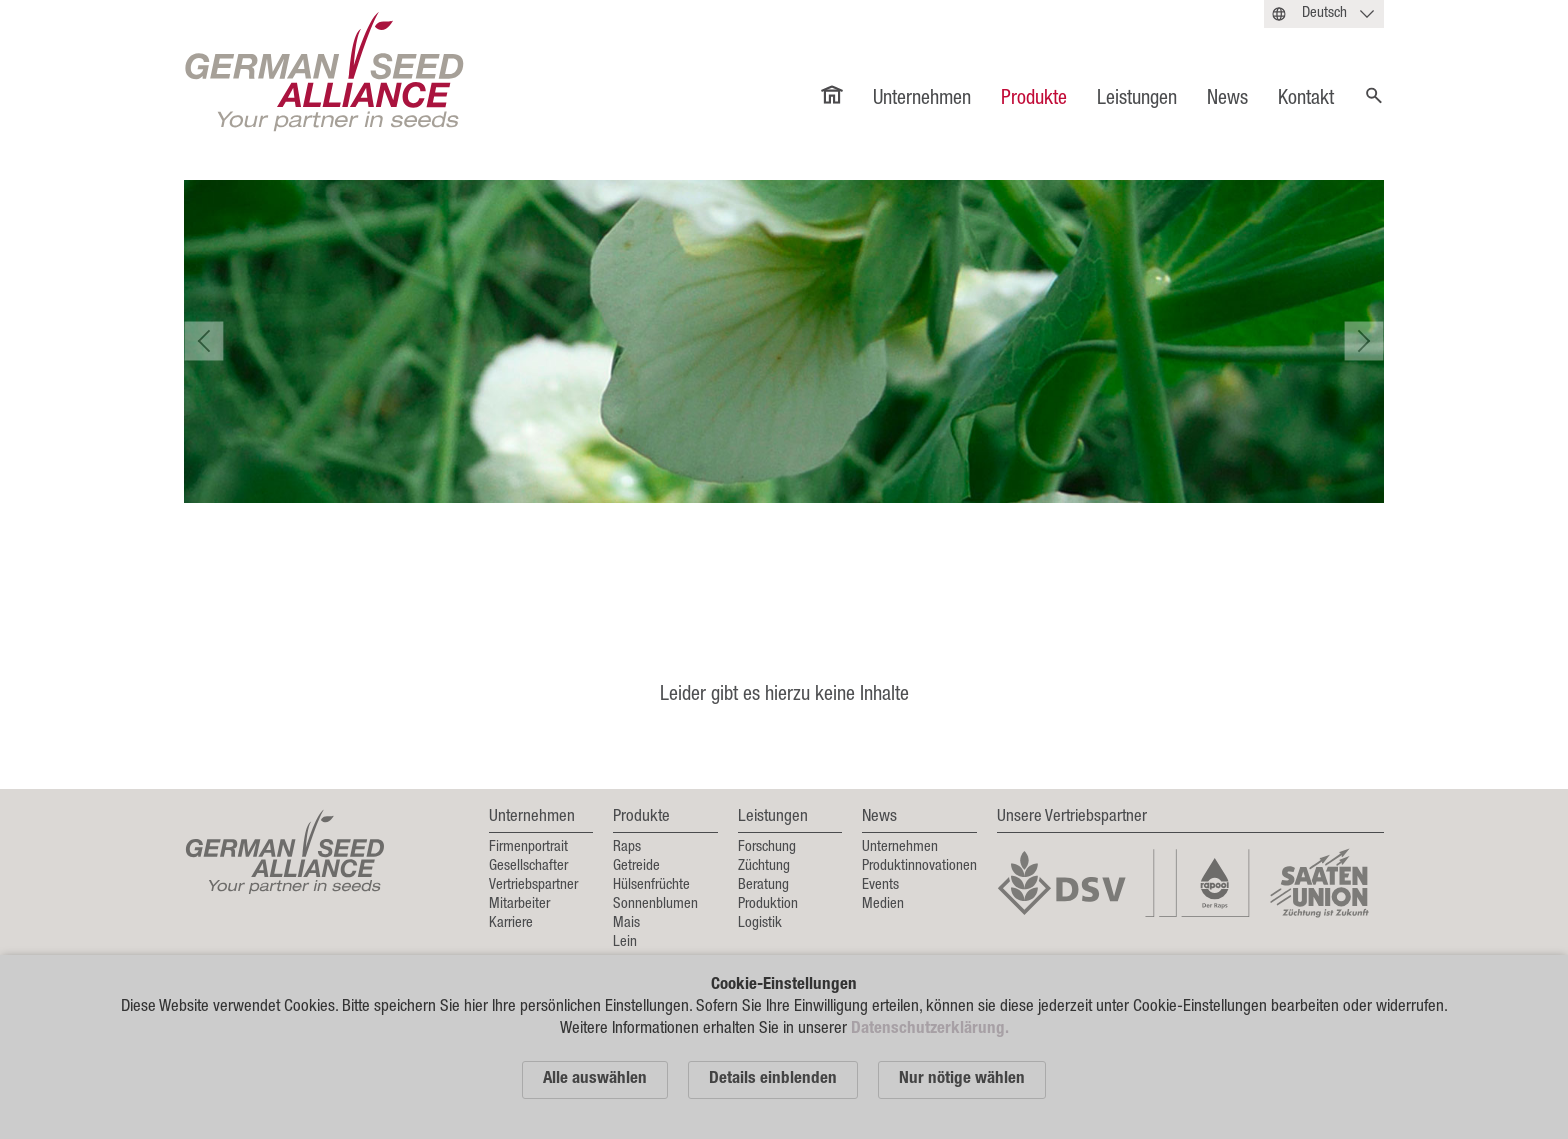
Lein (625, 942)
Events (880, 885)
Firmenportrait (528, 847)
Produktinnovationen (919, 866)
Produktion (768, 904)
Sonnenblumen (655, 904)
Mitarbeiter (519, 904)
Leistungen (1137, 100)
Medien (883, 904)
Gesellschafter (528, 866)
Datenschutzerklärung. (930, 1029)
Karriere (511, 923)
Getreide (636, 866)
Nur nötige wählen (962, 1079)
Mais (626, 923)
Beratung (763, 885)
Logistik (760, 923)
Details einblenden (773, 1079)
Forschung (767, 847)
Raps (627, 847)
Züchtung (764, 866)
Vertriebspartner (533, 885)
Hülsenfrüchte (651, 885)
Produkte (1034, 100)
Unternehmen (922, 100)
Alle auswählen (595, 1079)
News (1227, 100)
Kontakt (1306, 100)
